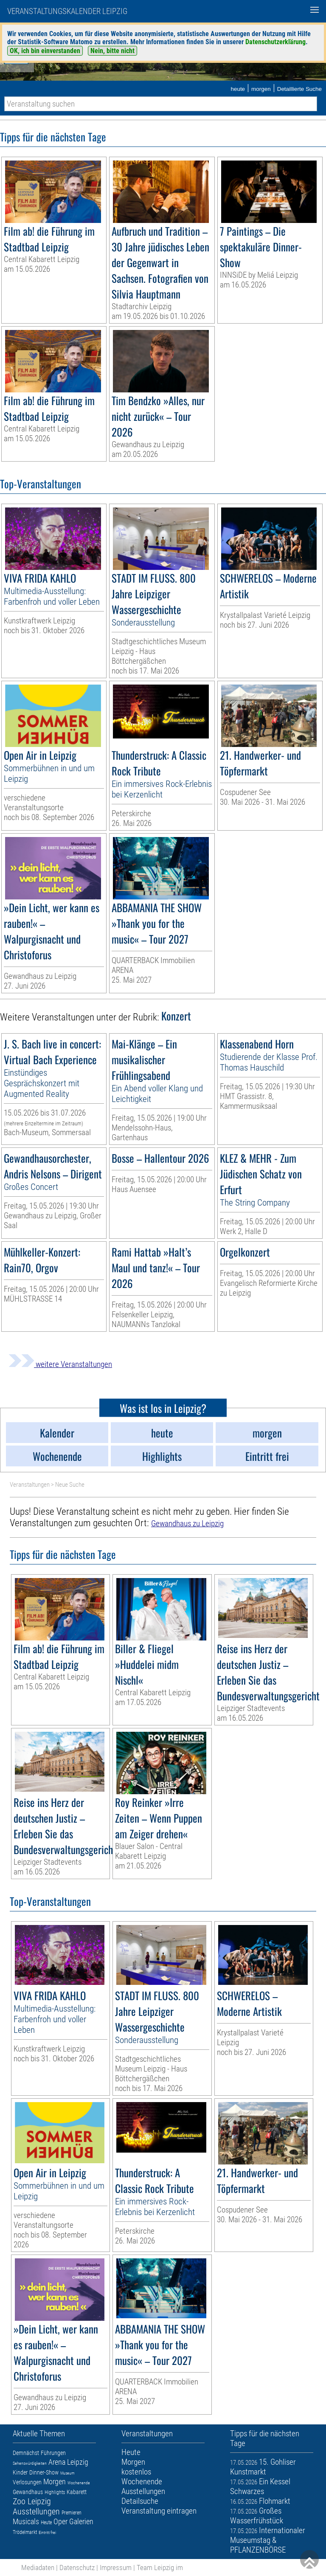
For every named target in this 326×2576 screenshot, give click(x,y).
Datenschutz (77, 2567)
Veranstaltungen (30, 1484)
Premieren (72, 2513)
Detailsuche (139, 2501)
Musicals (26, 2521)
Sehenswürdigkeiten (30, 2463)
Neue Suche (69, 1484)
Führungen (53, 2452)
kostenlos (136, 2472)
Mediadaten (37, 2567)
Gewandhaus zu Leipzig (187, 1523)
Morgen (54, 2481)
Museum (67, 2473)
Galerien (81, 2521)
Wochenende (78, 2482)
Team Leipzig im (160, 2567)
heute (237, 89)
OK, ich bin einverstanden (45, 51)
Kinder (20, 2472)
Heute (46, 2522)
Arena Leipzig (68, 2462)
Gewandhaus (28, 2492)
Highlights (55, 2492)
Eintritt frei (47, 2532)
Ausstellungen (36, 2511)
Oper (60, 2521)
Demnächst (26, 2452)
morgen (261, 89)
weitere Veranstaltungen (60, 1364)
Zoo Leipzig (32, 2501)
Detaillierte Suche (299, 89)
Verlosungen (27, 2482)
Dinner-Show (44, 2472)
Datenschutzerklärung (275, 42)
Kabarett (77, 2492)
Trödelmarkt (25, 2532)
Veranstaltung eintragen (159, 2511)
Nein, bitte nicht (112, 51)
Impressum (116, 2567)
